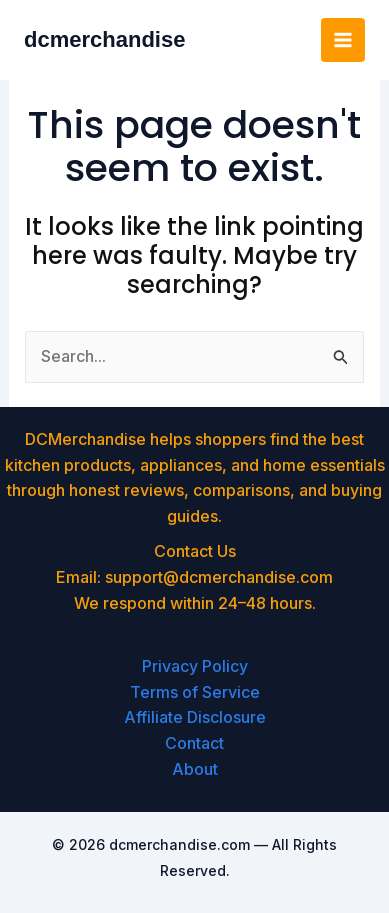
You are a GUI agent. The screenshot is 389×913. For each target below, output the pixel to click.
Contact (194, 743)
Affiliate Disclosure (195, 717)
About (195, 769)
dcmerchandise (104, 39)
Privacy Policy (195, 666)
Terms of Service (195, 692)
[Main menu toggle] (343, 40)
